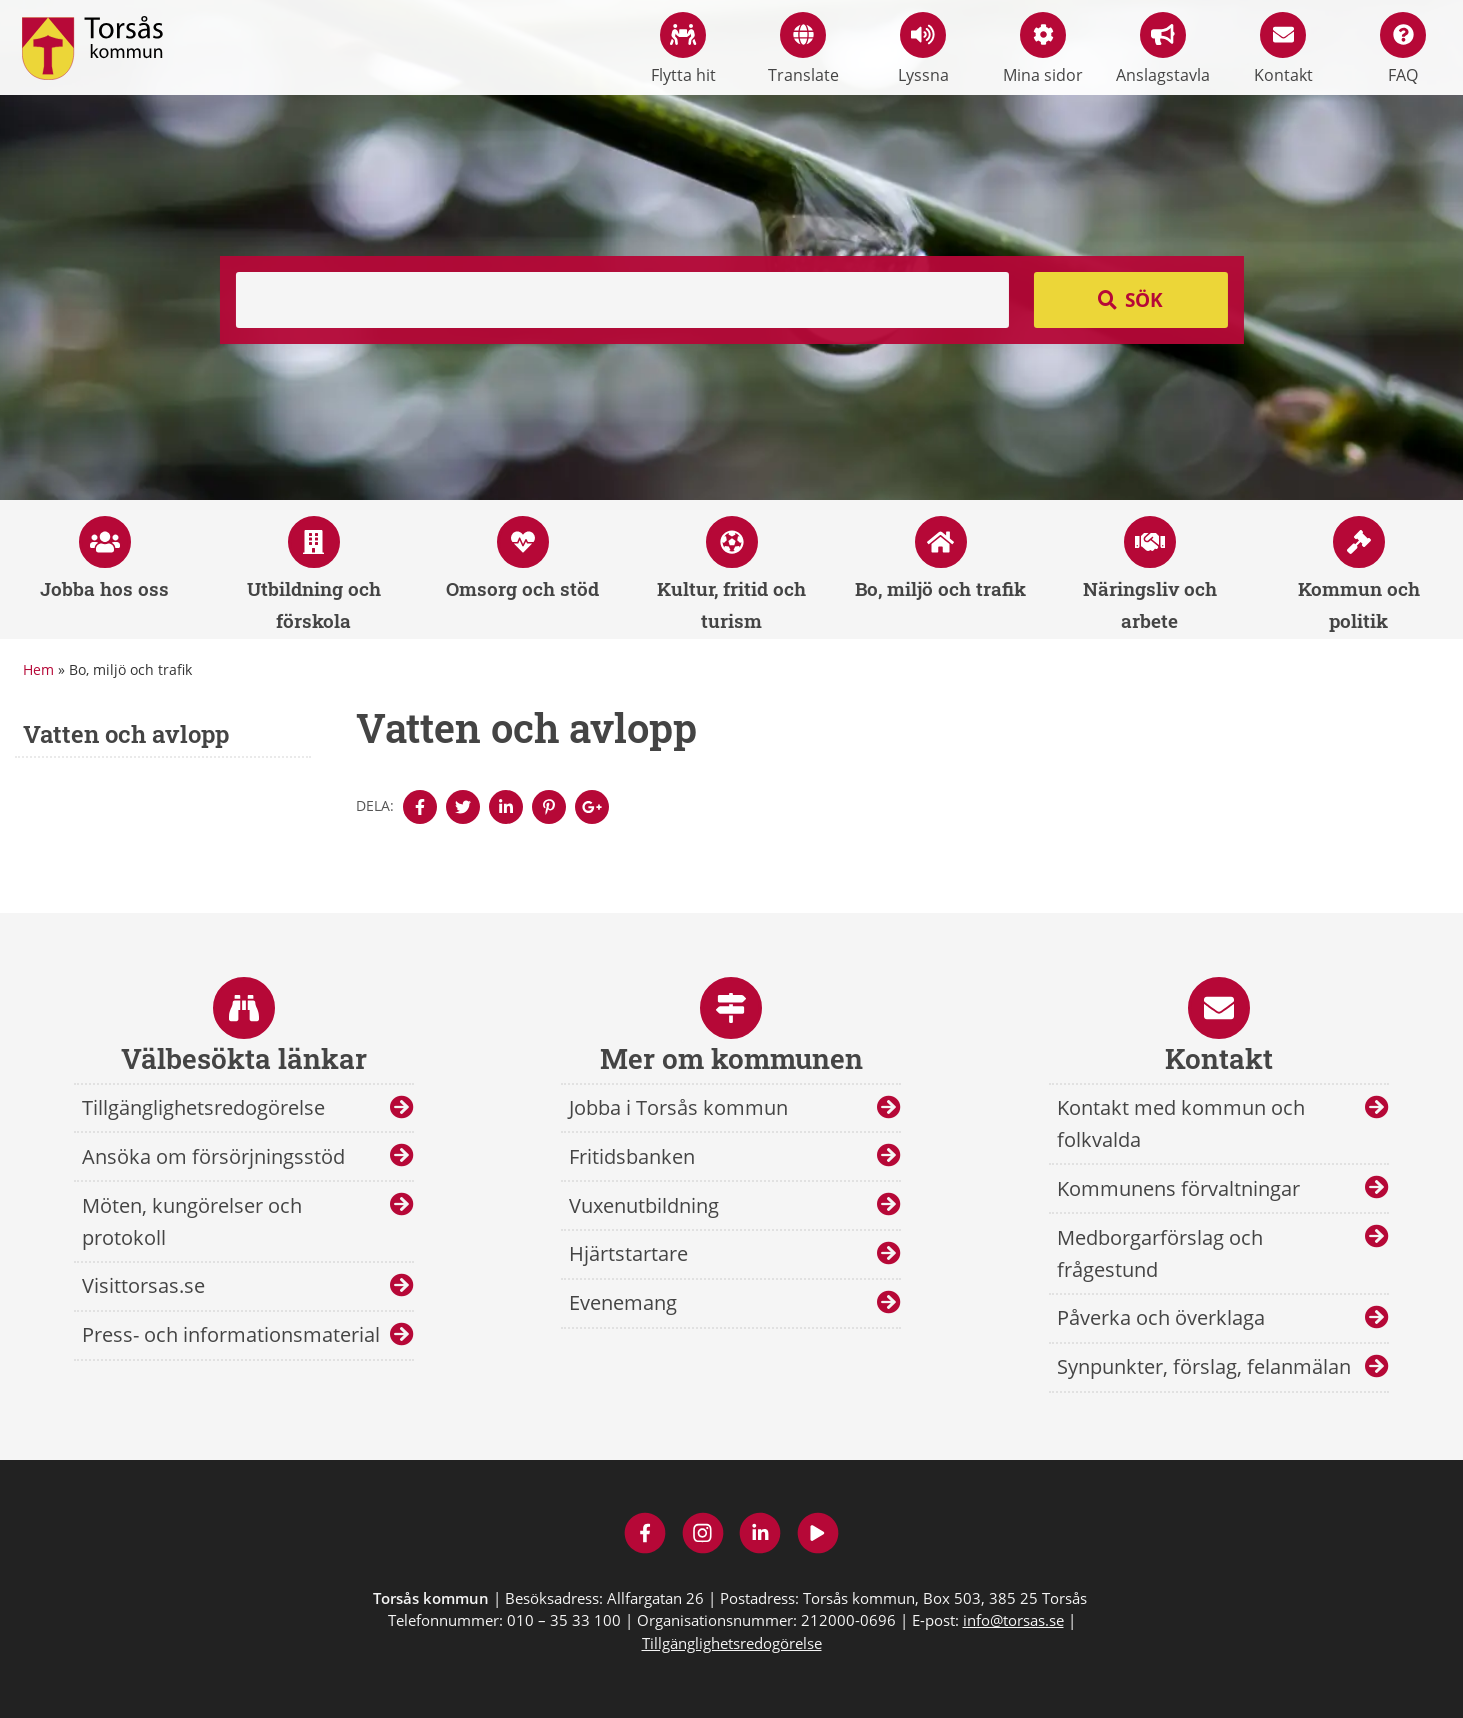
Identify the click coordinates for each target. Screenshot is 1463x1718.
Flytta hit (683, 49)
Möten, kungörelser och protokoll (192, 1221)
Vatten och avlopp (126, 734)
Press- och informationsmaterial (231, 1334)
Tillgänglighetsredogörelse (203, 1107)
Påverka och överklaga (1161, 1317)
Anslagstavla (1163, 49)
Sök (1144, 300)
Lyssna (923, 49)
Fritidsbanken (632, 1156)
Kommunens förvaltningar (1178, 1188)
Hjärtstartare (628, 1253)
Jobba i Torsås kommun (678, 1107)
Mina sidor (1043, 49)
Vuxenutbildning (644, 1205)
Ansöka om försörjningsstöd (213, 1156)
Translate (803, 49)
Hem (38, 669)
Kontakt (1283, 49)
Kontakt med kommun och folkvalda (1181, 1123)
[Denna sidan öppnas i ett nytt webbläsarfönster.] (420, 807)
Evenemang (623, 1302)
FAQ (1403, 49)
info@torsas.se (1013, 1620)
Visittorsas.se (143, 1285)
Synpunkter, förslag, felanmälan (1204, 1366)
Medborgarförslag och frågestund (1160, 1253)
